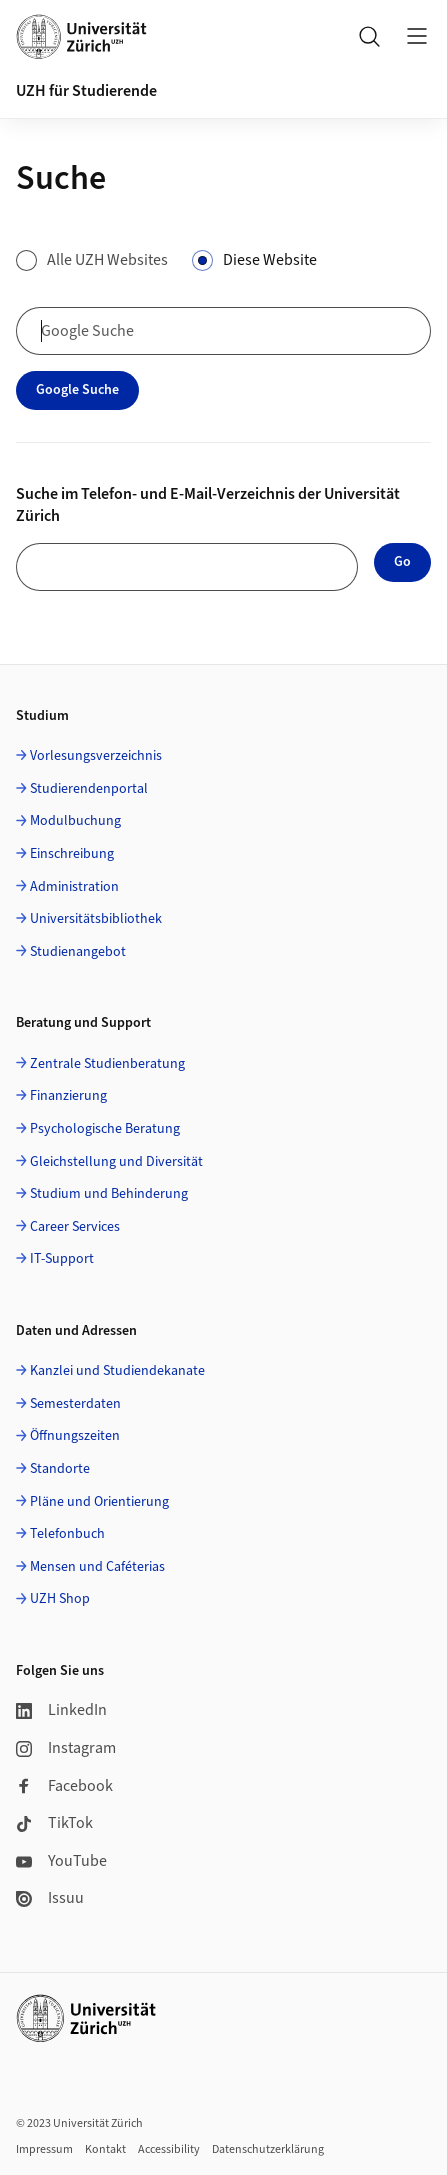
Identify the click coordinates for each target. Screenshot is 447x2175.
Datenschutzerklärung (268, 2149)
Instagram (66, 1748)
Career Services (75, 1227)
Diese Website (270, 260)
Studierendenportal (89, 789)
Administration (74, 887)
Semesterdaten (75, 1404)
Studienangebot (78, 952)
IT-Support (62, 1259)
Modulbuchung (75, 821)
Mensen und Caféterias (97, 1567)
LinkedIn (61, 1710)
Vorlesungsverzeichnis (96, 756)
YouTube (61, 1861)
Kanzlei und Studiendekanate (117, 1371)
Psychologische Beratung (105, 1129)
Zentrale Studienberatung (107, 1064)
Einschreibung (72, 854)
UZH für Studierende (86, 91)
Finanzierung (68, 1096)
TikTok (54, 1823)
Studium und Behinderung (109, 1194)
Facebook (64, 1786)
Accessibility (169, 2149)
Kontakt (105, 2149)
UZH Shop (60, 1599)
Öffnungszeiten (75, 1436)
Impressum (44, 2149)
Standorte (60, 1469)
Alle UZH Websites (107, 260)
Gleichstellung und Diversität (116, 1162)
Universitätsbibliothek (96, 919)
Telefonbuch (67, 1534)
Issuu (50, 1898)
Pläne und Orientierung (99, 1502)
